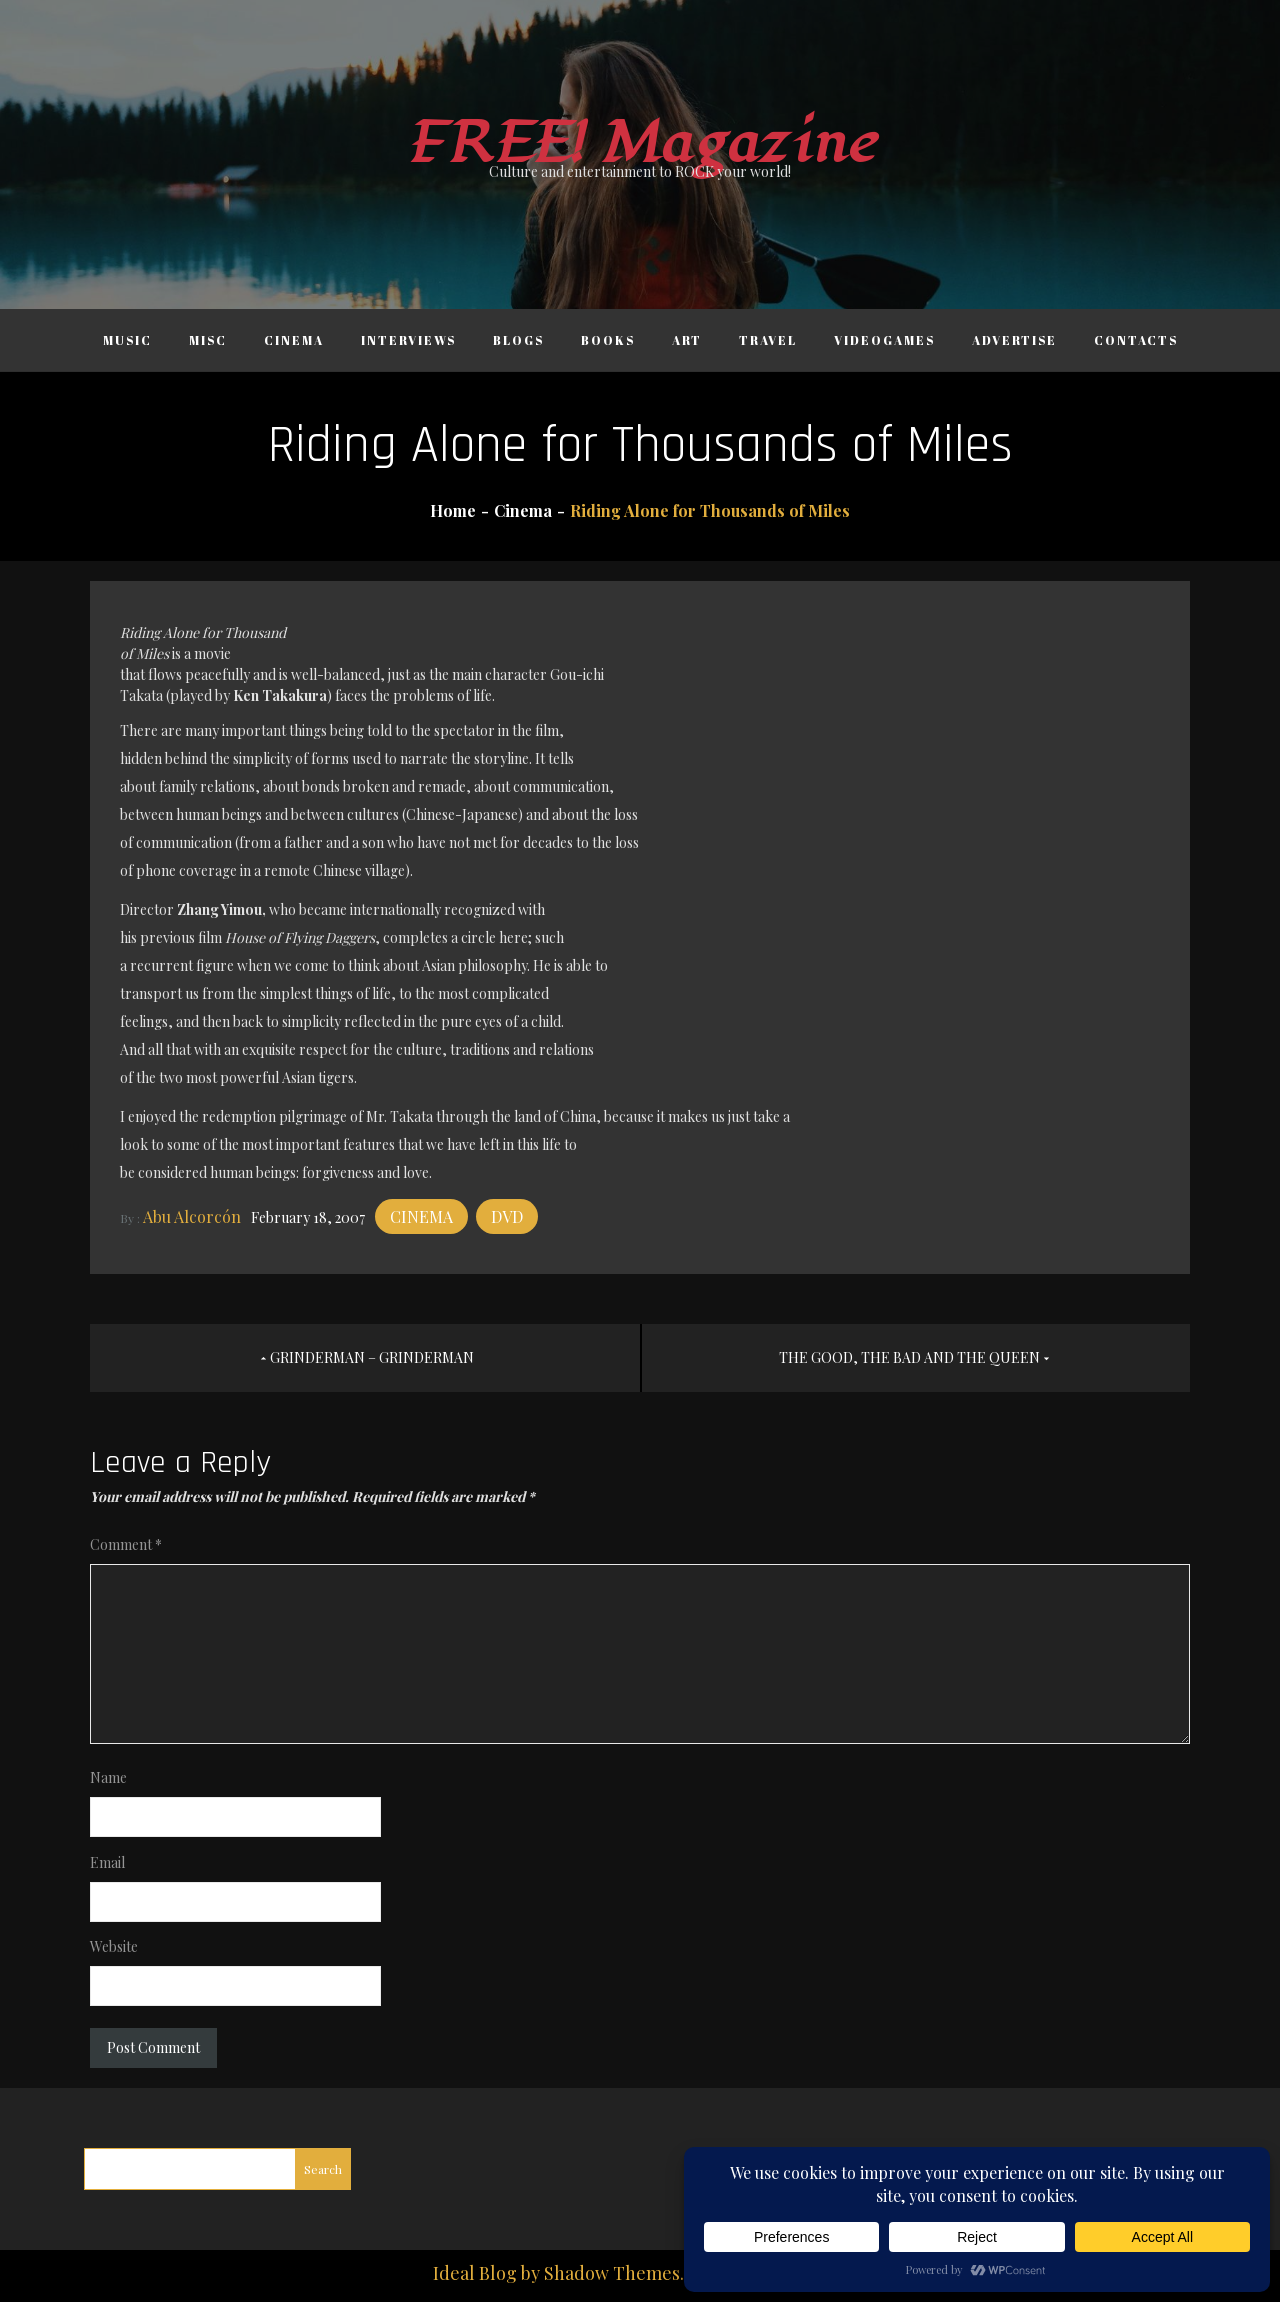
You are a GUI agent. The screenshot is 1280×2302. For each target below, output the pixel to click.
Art (687, 340)
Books (608, 340)
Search (323, 2169)
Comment (126, 1544)
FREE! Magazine (640, 143)
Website (114, 1946)
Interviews (408, 340)
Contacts (1136, 340)
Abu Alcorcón (192, 1216)
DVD (507, 1216)
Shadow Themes (612, 2273)
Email (107, 1862)
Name (108, 1777)
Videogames (884, 340)
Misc (208, 340)
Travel (768, 340)
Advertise (1014, 340)
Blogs (518, 340)
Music (127, 340)
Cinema (294, 340)
